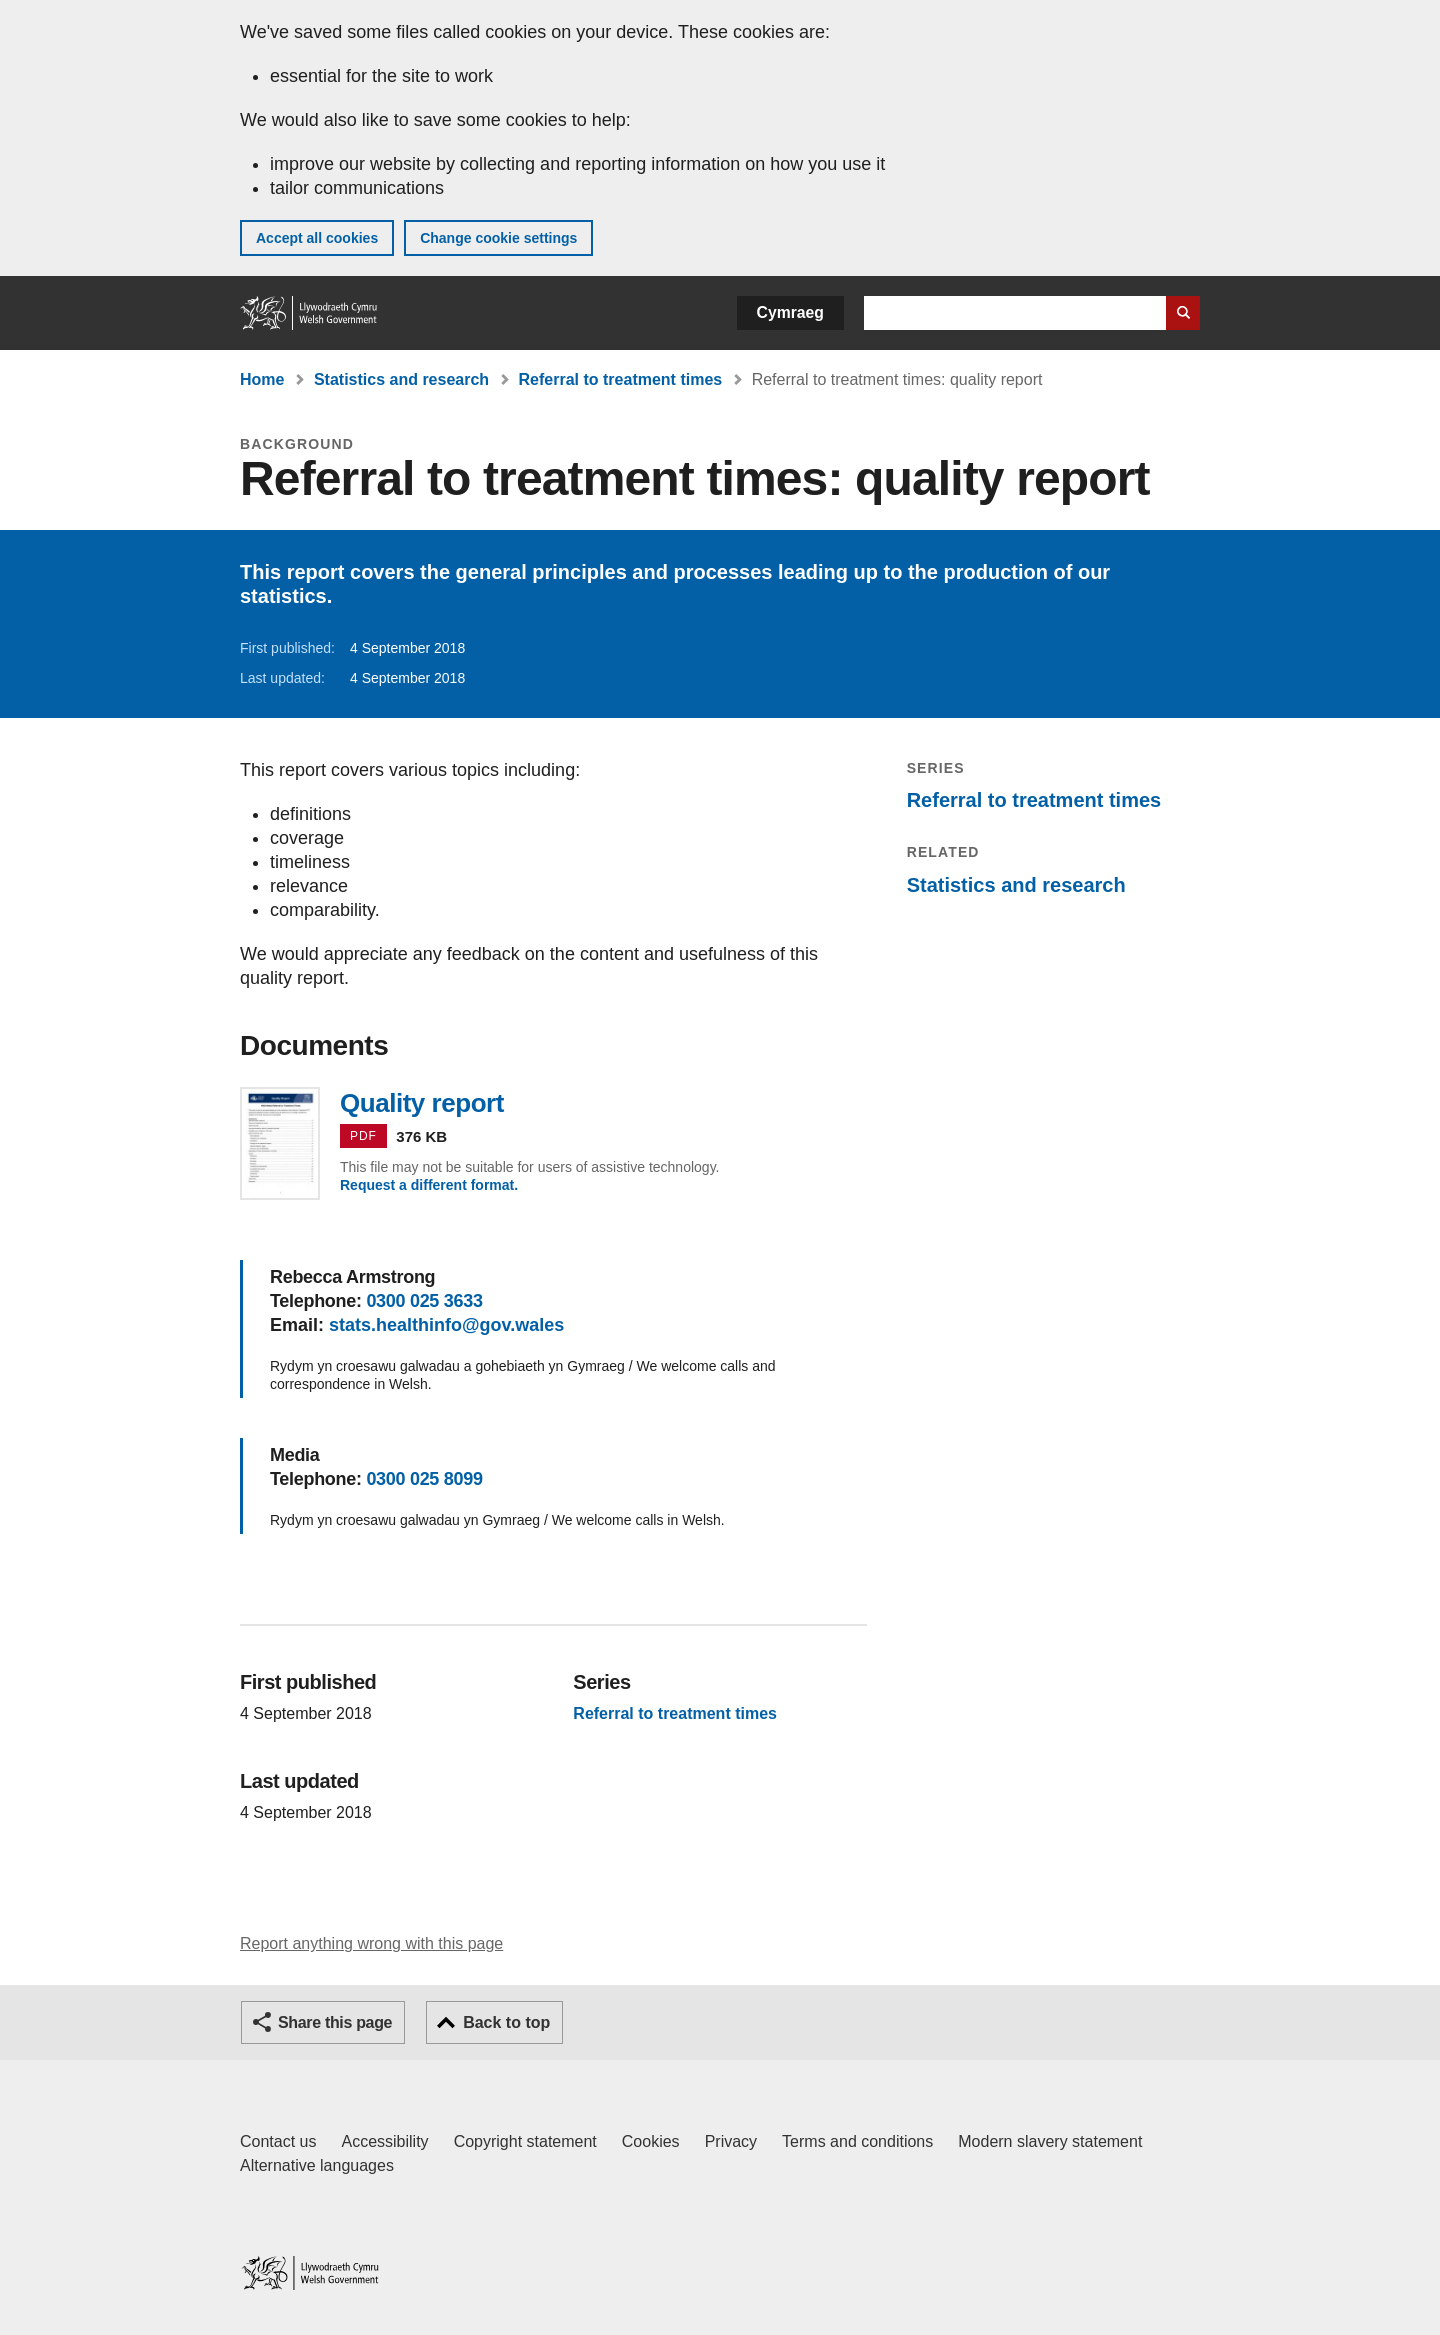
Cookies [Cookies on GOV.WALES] (651, 2141)
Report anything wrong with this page (371, 1943)
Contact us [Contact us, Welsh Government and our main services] (278, 2141)
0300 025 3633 (424, 1301)
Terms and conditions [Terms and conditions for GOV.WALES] (857, 2141)
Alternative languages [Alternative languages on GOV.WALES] (317, 2165)
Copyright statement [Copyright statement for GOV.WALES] (525, 2141)
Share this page (335, 2022)
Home (262, 379)
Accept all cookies (317, 238)
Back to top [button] (506, 2022)
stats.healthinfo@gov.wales (446, 1325)
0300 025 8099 (424, 1479)
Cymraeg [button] (790, 312)
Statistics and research (401, 379)
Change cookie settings (498, 238)
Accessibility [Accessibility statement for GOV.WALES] (384, 2141)
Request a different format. (429, 1185)
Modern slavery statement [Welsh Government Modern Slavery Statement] (1050, 2141)
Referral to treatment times (621, 379)
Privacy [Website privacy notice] (731, 2141)
